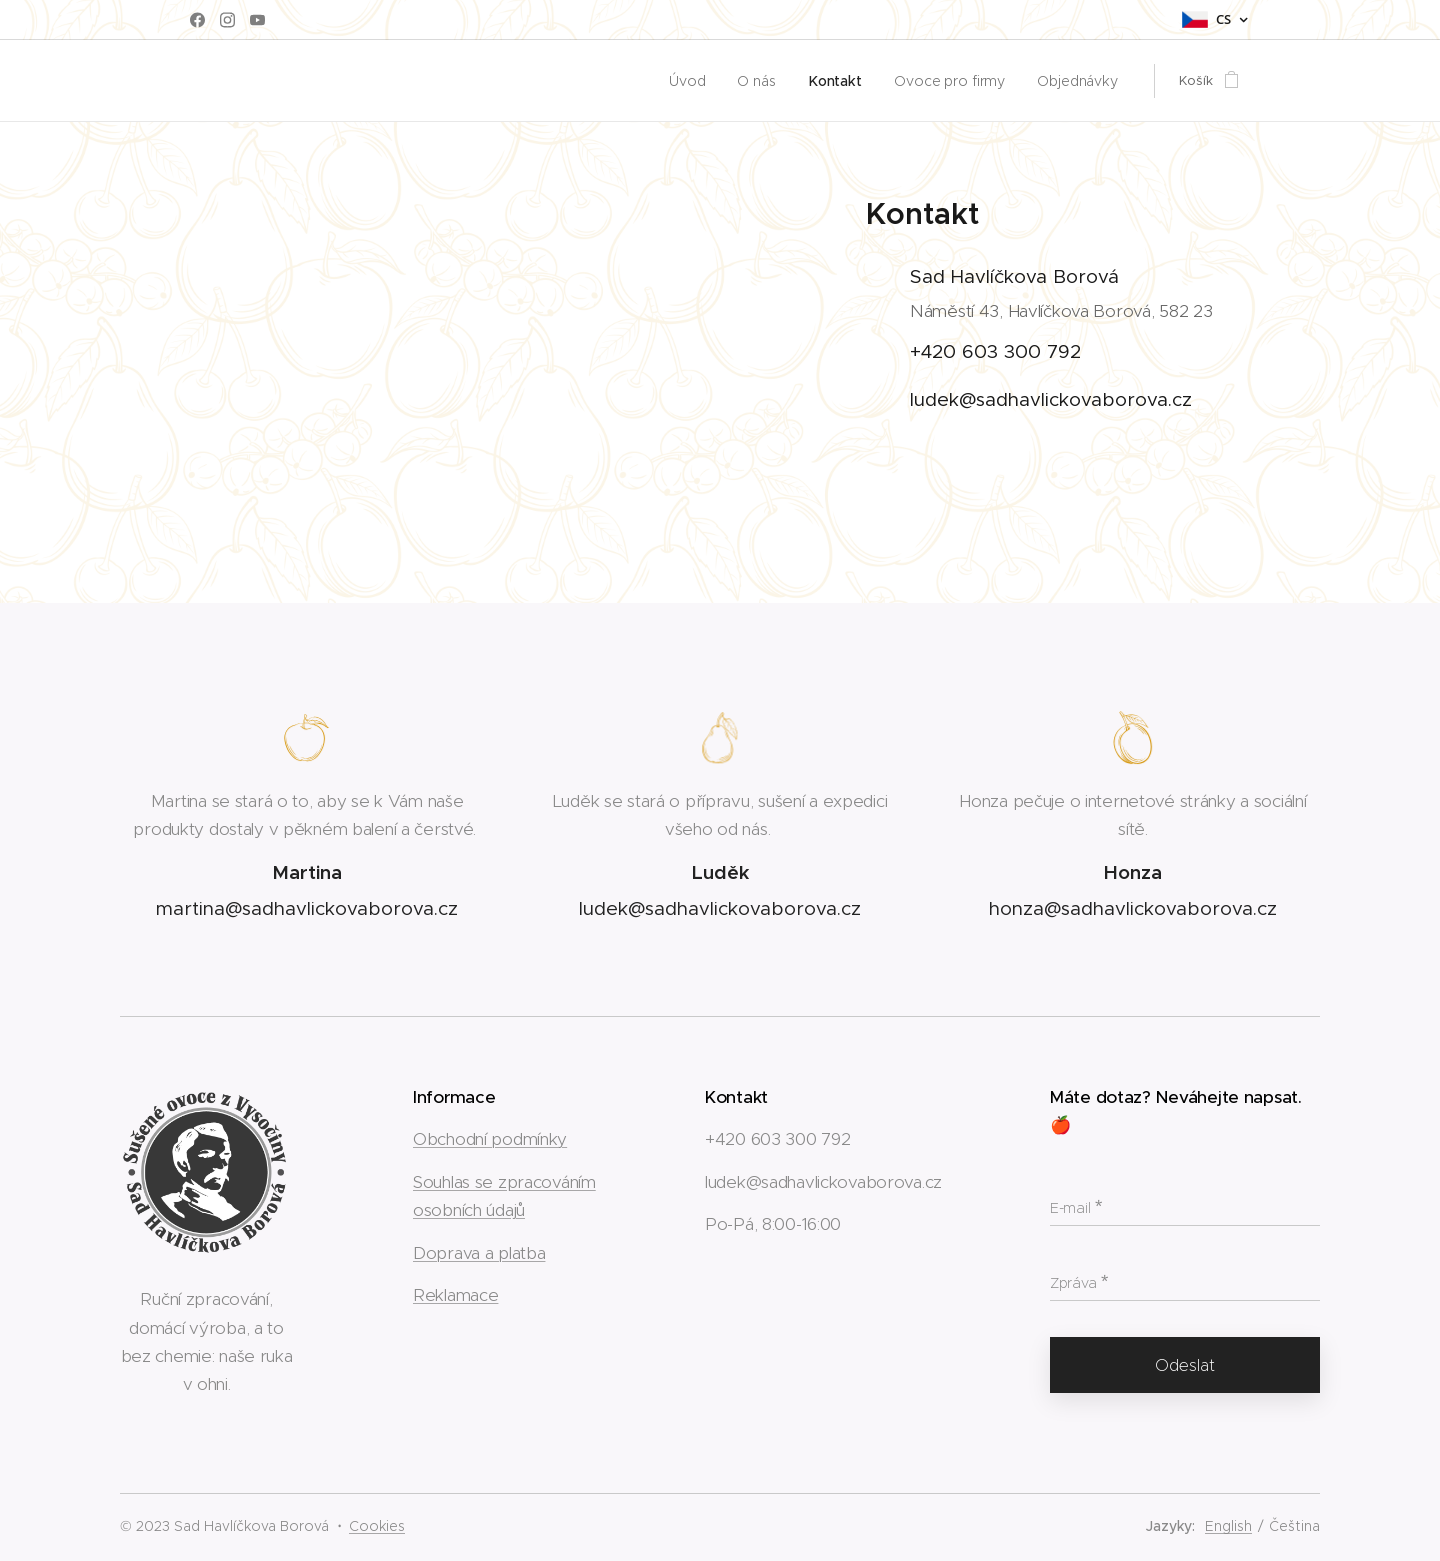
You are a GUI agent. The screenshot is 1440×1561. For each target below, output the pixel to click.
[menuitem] (703, 81)
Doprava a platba (479, 1252)
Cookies (377, 1526)
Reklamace (455, 1295)
